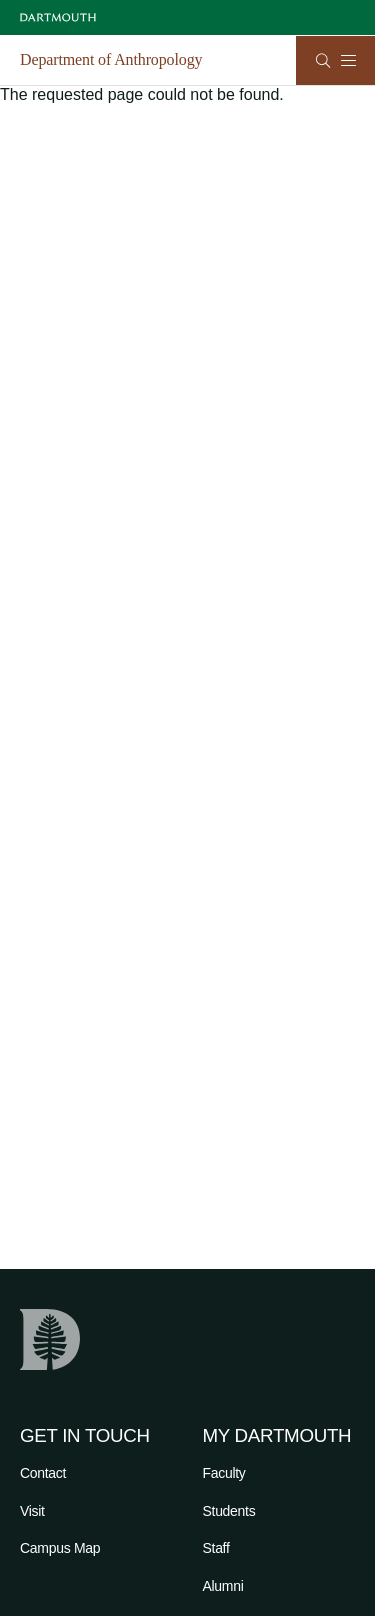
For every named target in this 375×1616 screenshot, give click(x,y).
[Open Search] (323, 60)
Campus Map (60, 1548)
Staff (216, 1548)
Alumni (223, 1586)
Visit (32, 1511)
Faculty (224, 1473)
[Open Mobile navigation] (348, 60)
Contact (43, 1473)
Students (229, 1511)
